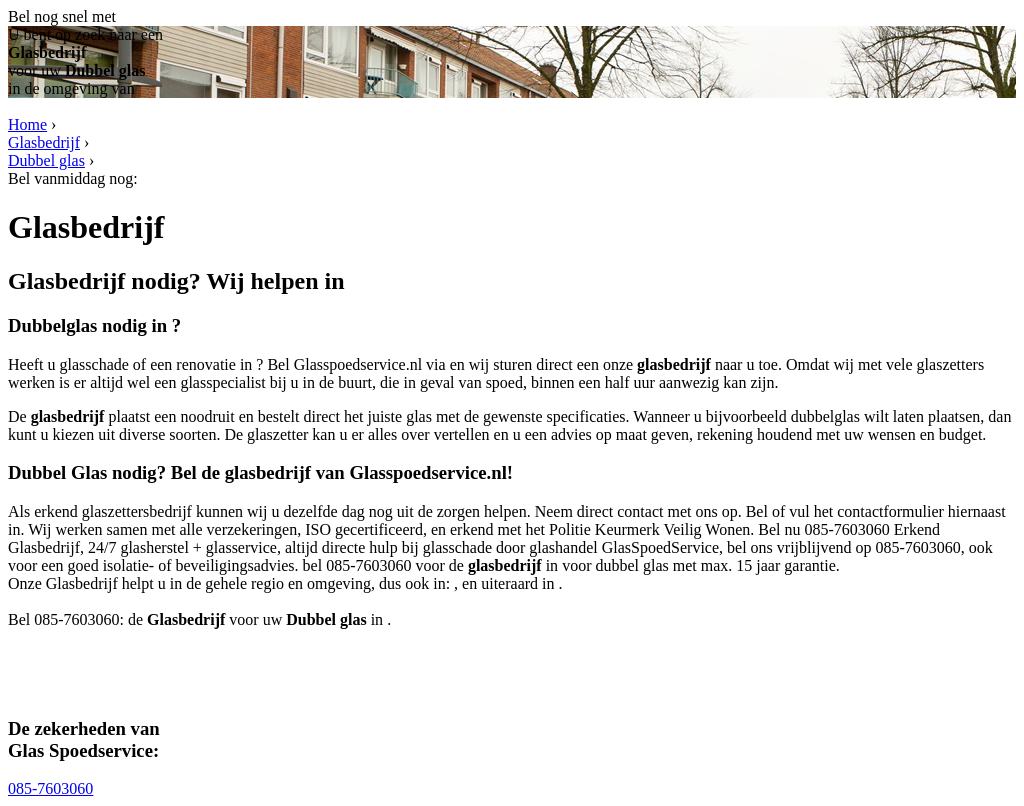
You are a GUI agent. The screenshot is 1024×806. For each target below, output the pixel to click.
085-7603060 (50, 788)
